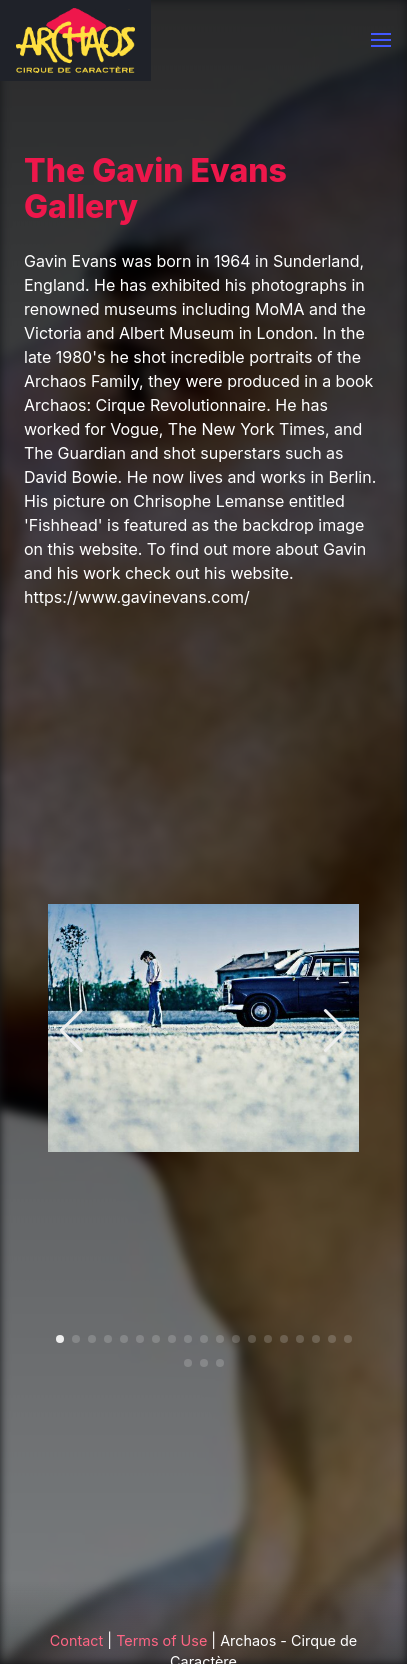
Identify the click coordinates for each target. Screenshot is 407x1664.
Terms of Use (161, 1640)
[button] (381, 40)
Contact (76, 1640)
